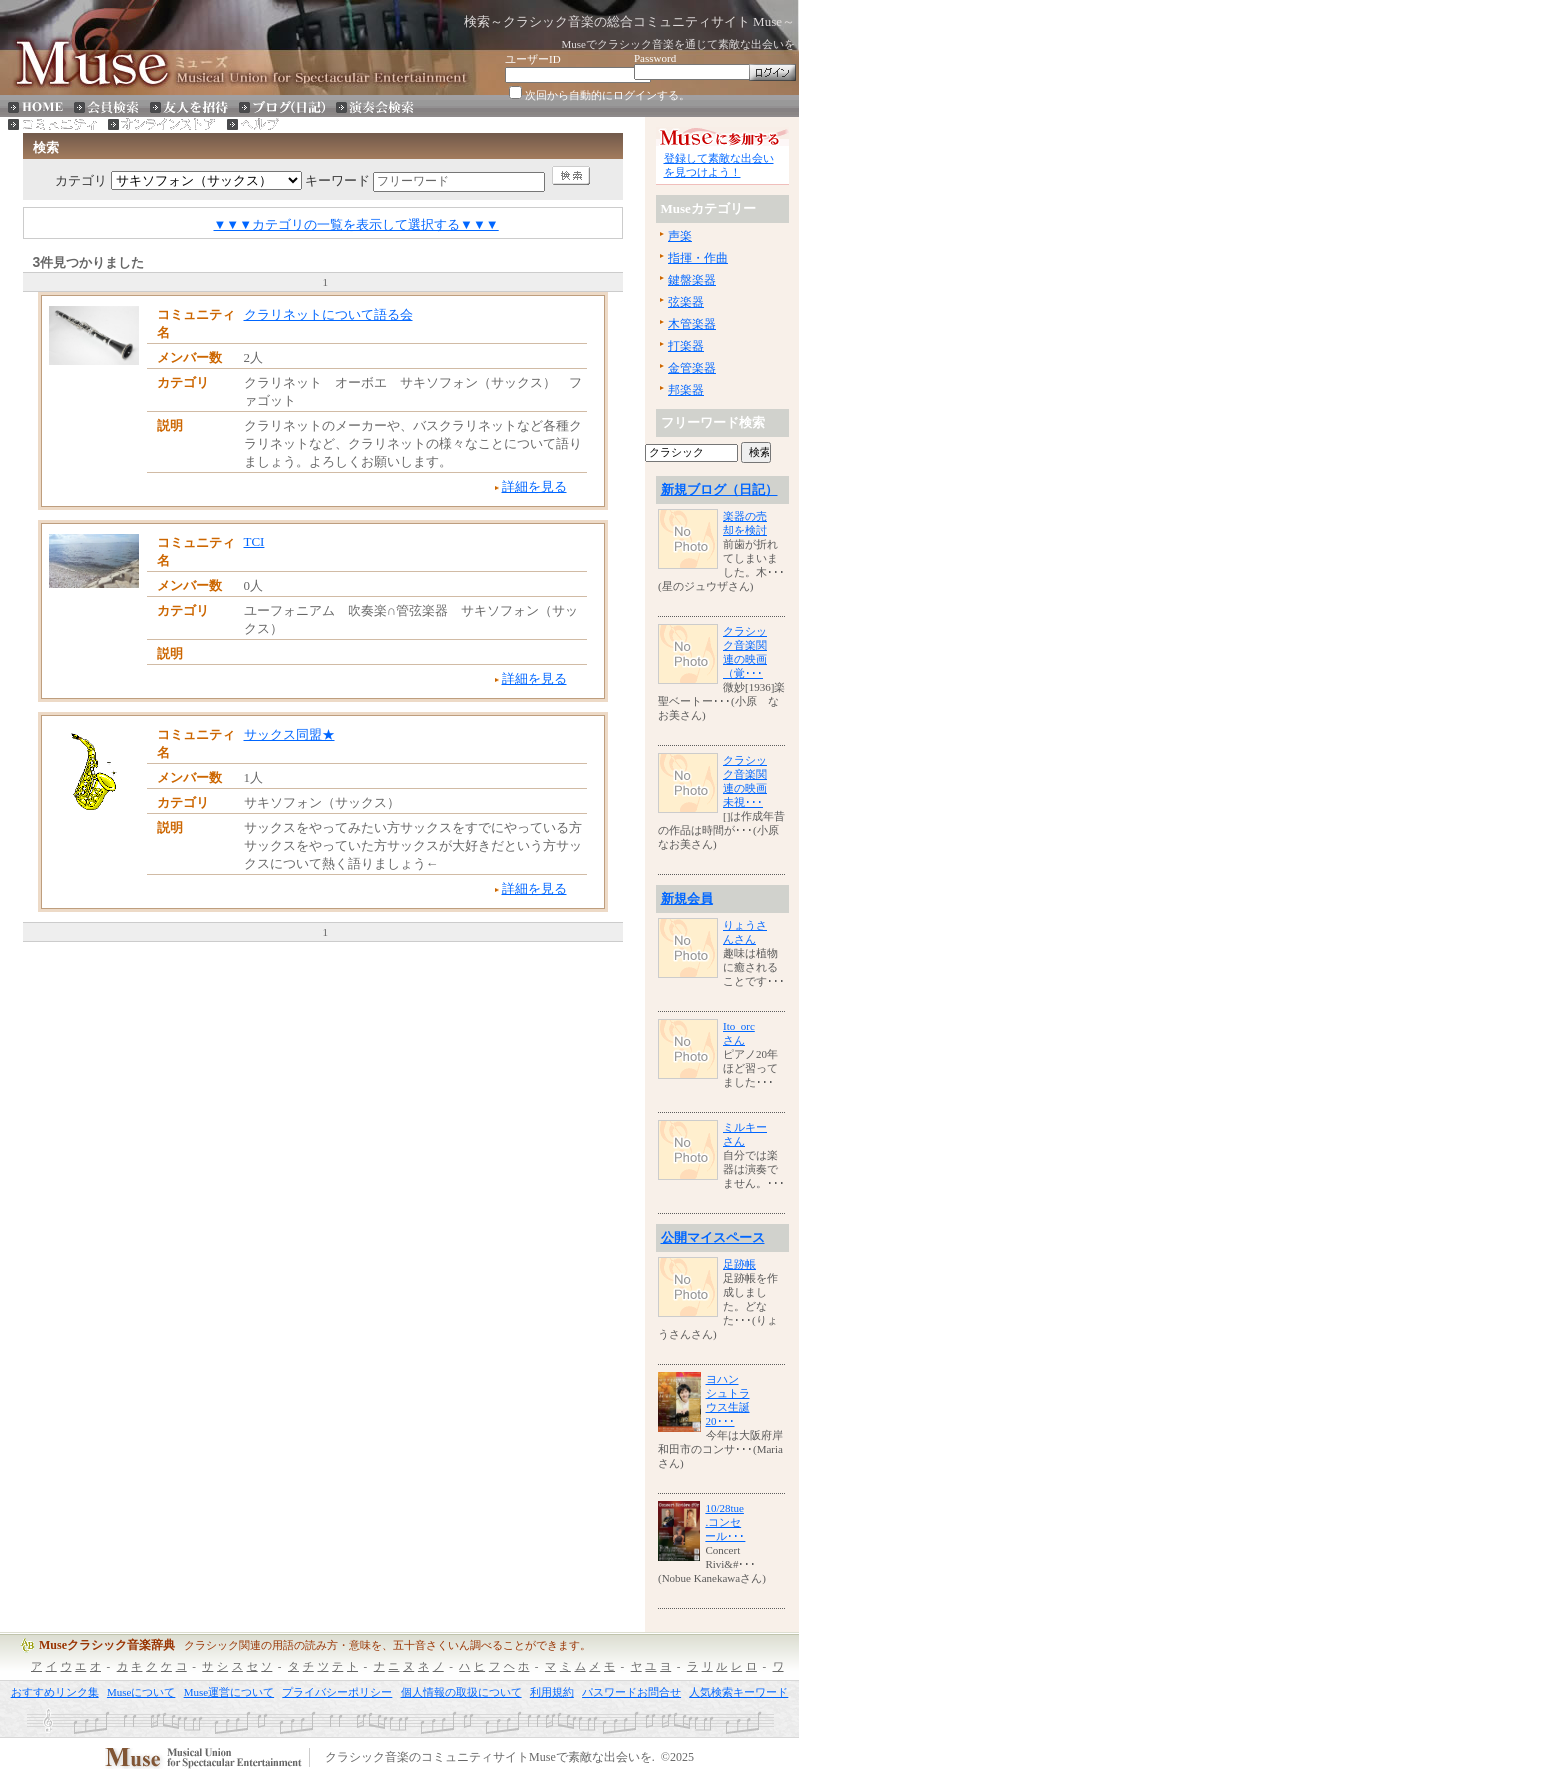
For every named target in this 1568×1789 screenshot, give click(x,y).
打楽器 (686, 346)
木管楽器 (692, 324)
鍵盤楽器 (692, 280)
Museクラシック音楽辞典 (107, 1645)
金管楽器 (692, 368)
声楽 (680, 236)
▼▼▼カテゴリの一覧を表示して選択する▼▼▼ (356, 224)
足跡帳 (739, 1264)
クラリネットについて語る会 (328, 314)
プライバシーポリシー (337, 1692)
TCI (254, 541)
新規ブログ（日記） (719, 489)
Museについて (141, 1692)
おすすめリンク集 (55, 1692)
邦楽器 (686, 390)
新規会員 (687, 898)
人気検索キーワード (738, 1692)
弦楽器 (686, 302)
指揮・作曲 (698, 258)
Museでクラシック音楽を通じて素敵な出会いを (678, 44)
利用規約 (552, 1692)
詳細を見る (534, 486)
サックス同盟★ (289, 734)
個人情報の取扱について (461, 1692)
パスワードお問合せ (631, 1692)
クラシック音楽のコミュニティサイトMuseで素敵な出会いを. (490, 1758)
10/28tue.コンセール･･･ (725, 1522)
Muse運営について (229, 1692)
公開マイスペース (713, 1237)
